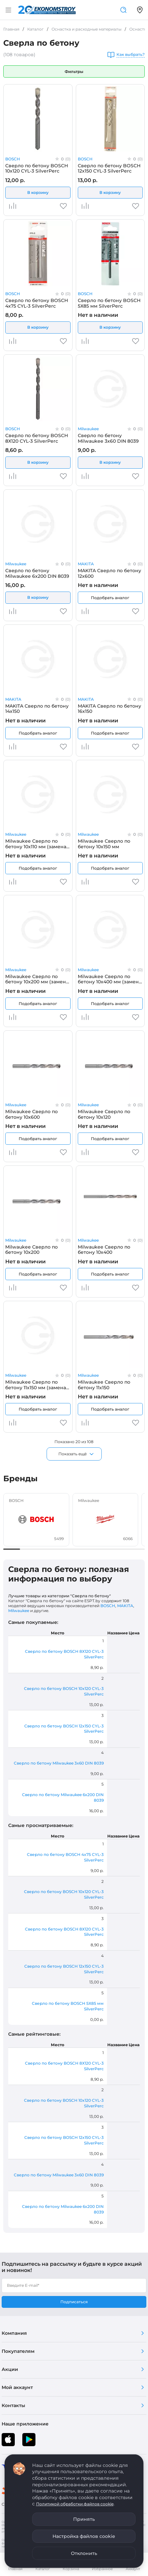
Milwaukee (88, 428)
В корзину (38, 192)
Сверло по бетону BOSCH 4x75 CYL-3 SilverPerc (36, 303)
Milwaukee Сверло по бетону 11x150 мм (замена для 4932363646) (35, 1384)
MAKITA (86, 563)
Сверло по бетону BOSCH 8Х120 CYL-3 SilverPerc (36, 438)
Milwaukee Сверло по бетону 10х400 (104, 1249)
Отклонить (84, 2553)
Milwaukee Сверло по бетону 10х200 (31, 1249)
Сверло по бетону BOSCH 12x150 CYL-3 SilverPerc (109, 168)
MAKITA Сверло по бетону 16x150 (109, 708)
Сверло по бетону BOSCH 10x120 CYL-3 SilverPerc (36, 168)
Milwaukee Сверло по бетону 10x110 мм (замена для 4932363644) (35, 843)
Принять (84, 2519)
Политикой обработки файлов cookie (75, 2503)
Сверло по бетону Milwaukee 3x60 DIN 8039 (108, 438)
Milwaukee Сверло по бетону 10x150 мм (104, 843)
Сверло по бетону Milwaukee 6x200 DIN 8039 (37, 573)
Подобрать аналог (110, 597)
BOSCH (12, 158)
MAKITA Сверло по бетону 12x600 (109, 573)
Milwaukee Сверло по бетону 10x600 (31, 1114)
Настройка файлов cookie (84, 2536)
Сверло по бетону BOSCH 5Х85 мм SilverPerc (109, 303)
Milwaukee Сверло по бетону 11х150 (104, 1384)
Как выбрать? (130, 55)
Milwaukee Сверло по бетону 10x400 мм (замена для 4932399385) (109, 979)
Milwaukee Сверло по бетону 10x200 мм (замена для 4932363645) (37, 979)
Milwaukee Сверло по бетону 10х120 (104, 1114)
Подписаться (74, 2301)
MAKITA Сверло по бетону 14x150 (37, 708)
